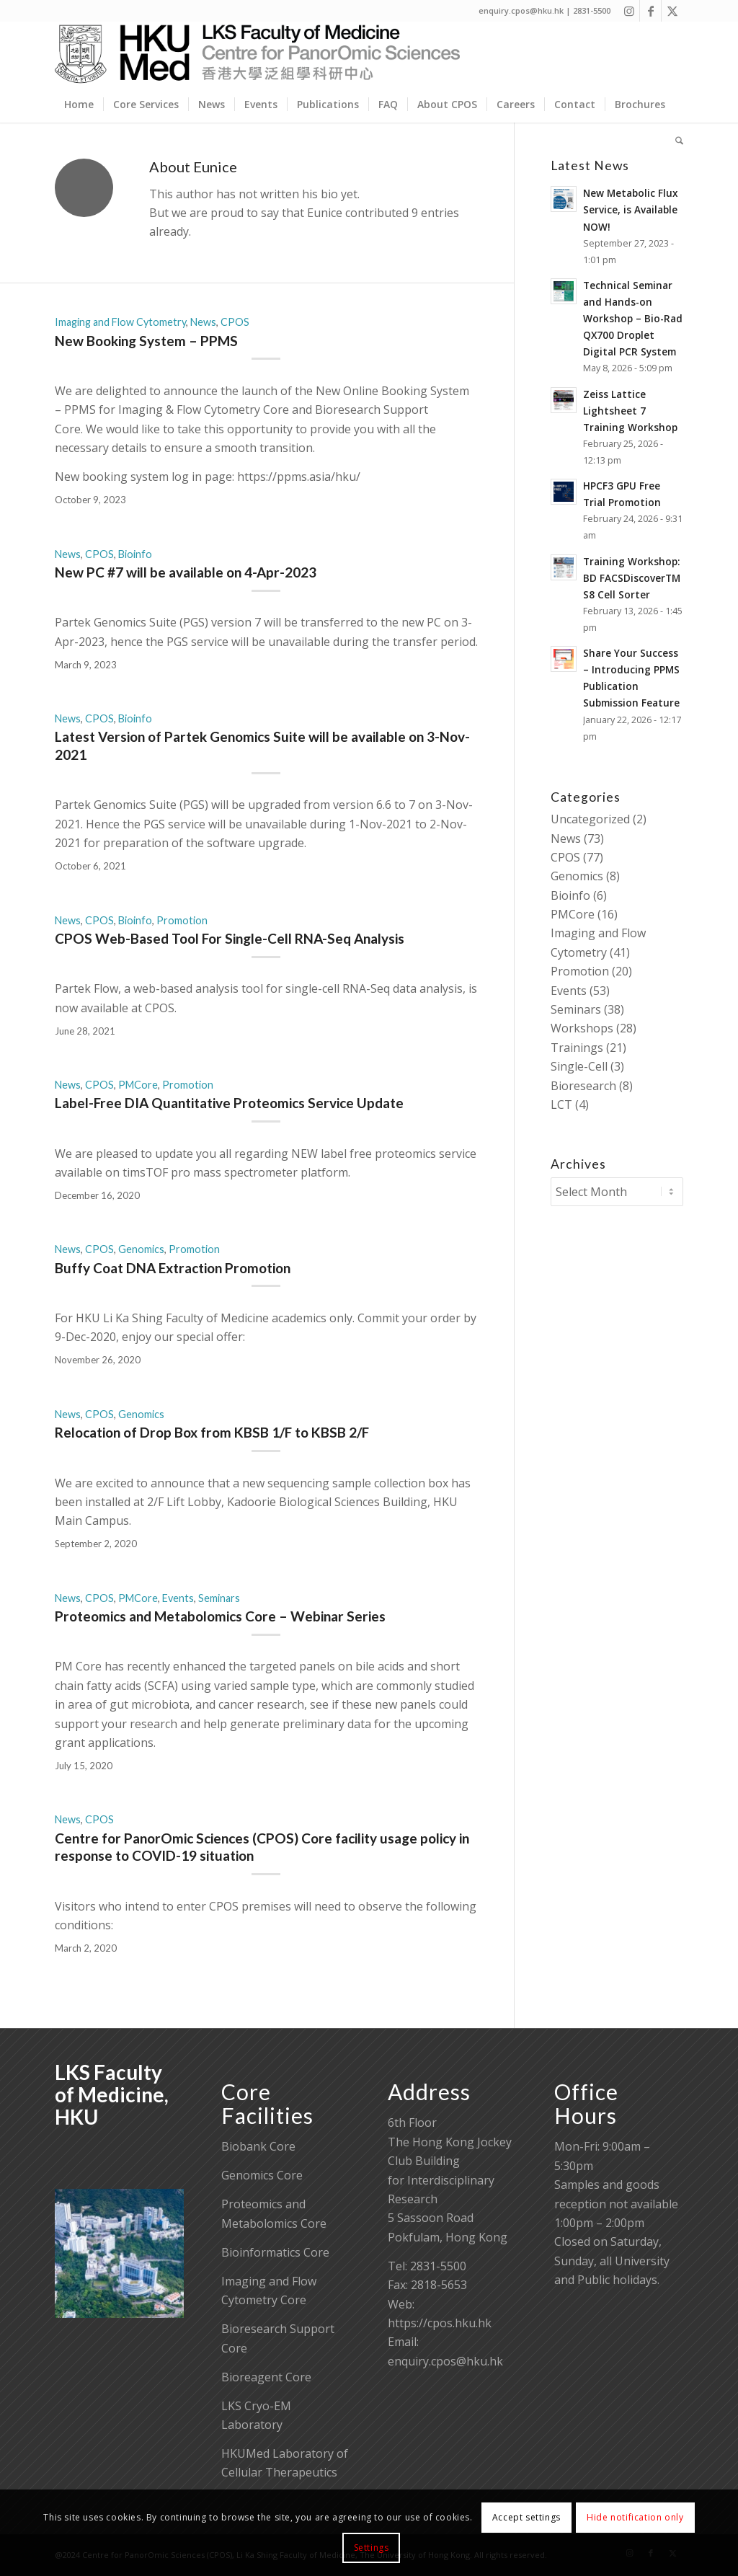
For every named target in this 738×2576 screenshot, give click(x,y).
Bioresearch (583, 1086)
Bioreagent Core (266, 2377)
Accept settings (526, 2517)
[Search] (674, 141)
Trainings (577, 1047)
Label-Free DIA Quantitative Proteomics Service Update (229, 1102)
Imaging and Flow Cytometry (120, 322)
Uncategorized (590, 819)
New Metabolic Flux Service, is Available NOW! (630, 209)
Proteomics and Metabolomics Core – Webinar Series (220, 1616)
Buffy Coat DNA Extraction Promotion (172, 1268)
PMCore (138, 1085)
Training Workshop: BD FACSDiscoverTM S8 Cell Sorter (631, 577)
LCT (561, 1104)
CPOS (235, 322)
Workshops (582, 1028)
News (203, 322)
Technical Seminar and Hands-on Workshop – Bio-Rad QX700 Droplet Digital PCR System (633, 318)
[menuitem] (79, 105)
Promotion (182, 920)
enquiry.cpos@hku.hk (445, 2361)
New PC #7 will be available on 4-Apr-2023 (185, 572)
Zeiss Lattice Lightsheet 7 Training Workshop (630, 410)
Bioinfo (135, 554)
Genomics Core (262, 2175)
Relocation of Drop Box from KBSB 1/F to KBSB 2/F (212, 1432)
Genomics (141, 1249)
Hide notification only (635, 2517)
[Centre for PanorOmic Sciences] (258, 54)
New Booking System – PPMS (146, 340)
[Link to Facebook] (650, 11)
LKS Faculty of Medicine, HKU (112, 2094)
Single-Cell (579, 1066)
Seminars (219, 1598)
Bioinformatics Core (275, 2252)
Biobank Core (258, 2146)
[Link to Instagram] (628, 11)
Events (178, 1598)
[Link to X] (672, 11)
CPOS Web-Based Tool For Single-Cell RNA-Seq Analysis (229, 938)
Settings (371, 2547)
